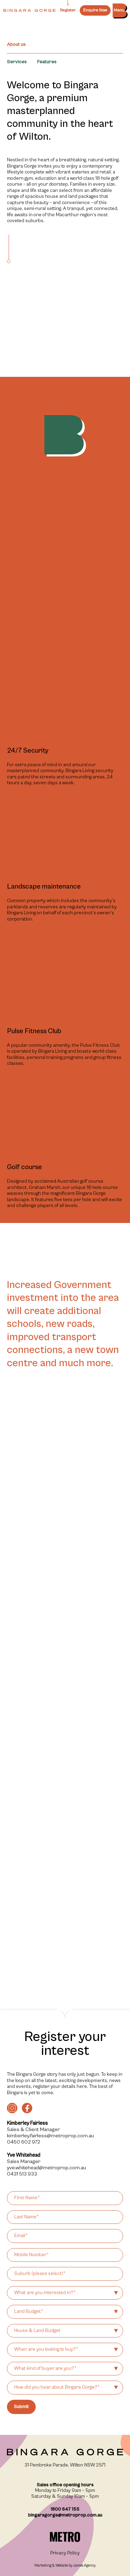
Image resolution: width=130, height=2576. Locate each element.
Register (68, 10)
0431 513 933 (22, 2174)
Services (17, 62)
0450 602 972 (23, 2142)
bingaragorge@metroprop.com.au (65, 2515)
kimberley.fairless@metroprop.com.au (50, 2136)
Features (47, 62)
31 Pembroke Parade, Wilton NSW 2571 (65, 2465)
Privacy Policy (65, 2553)
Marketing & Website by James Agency (65, 2565)
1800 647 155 (65, 2509)
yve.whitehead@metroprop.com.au (46, 2168)
